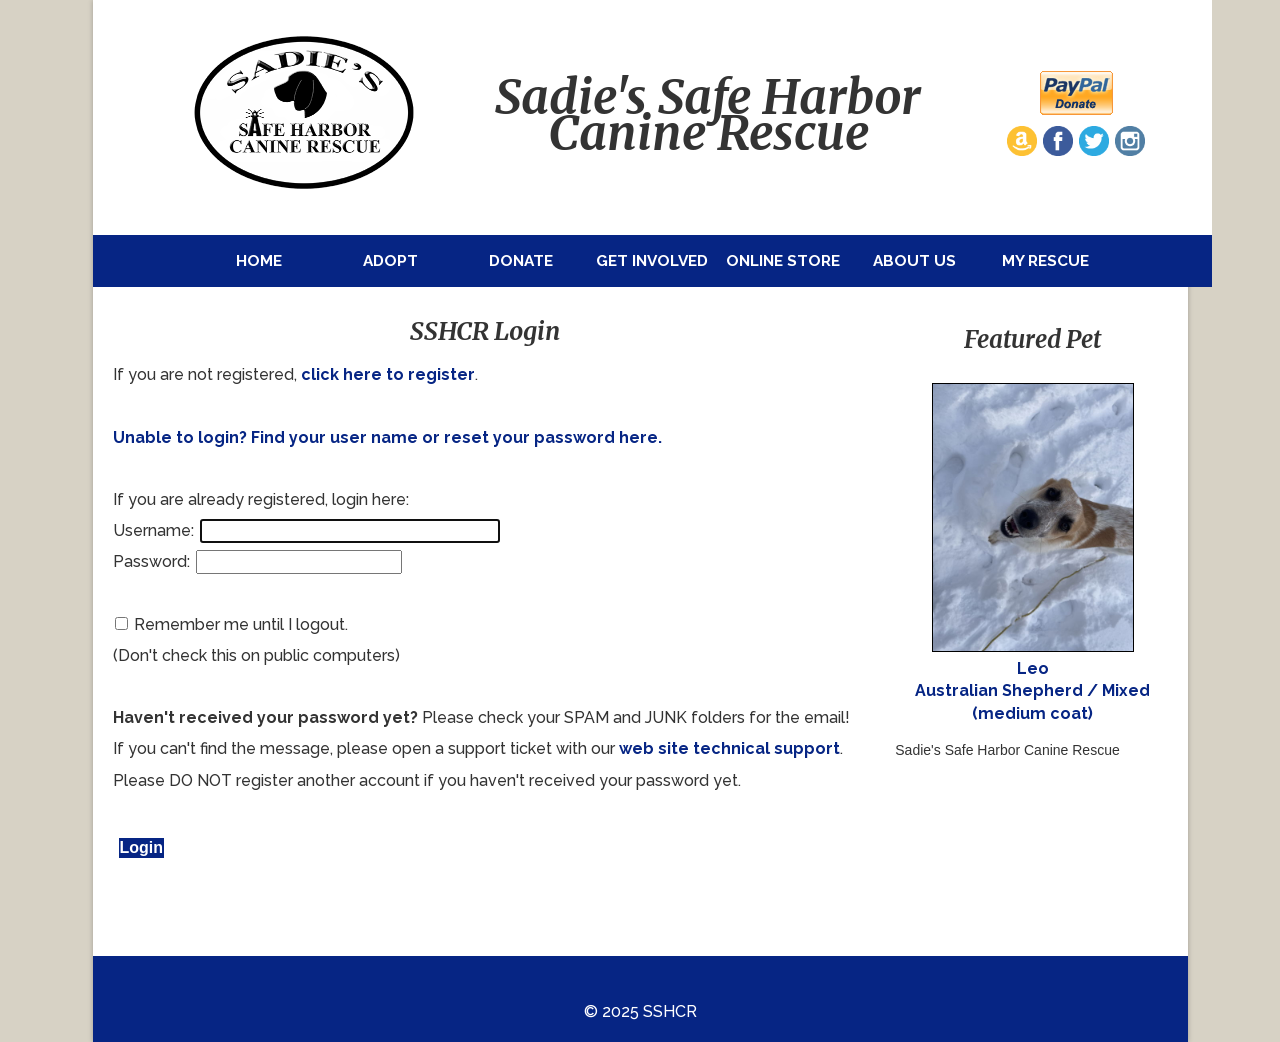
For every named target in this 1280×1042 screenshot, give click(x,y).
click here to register (388, 374)
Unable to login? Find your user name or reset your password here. (387, 437)
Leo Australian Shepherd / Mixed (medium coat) (1032, 691)
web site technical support (729, 748)
